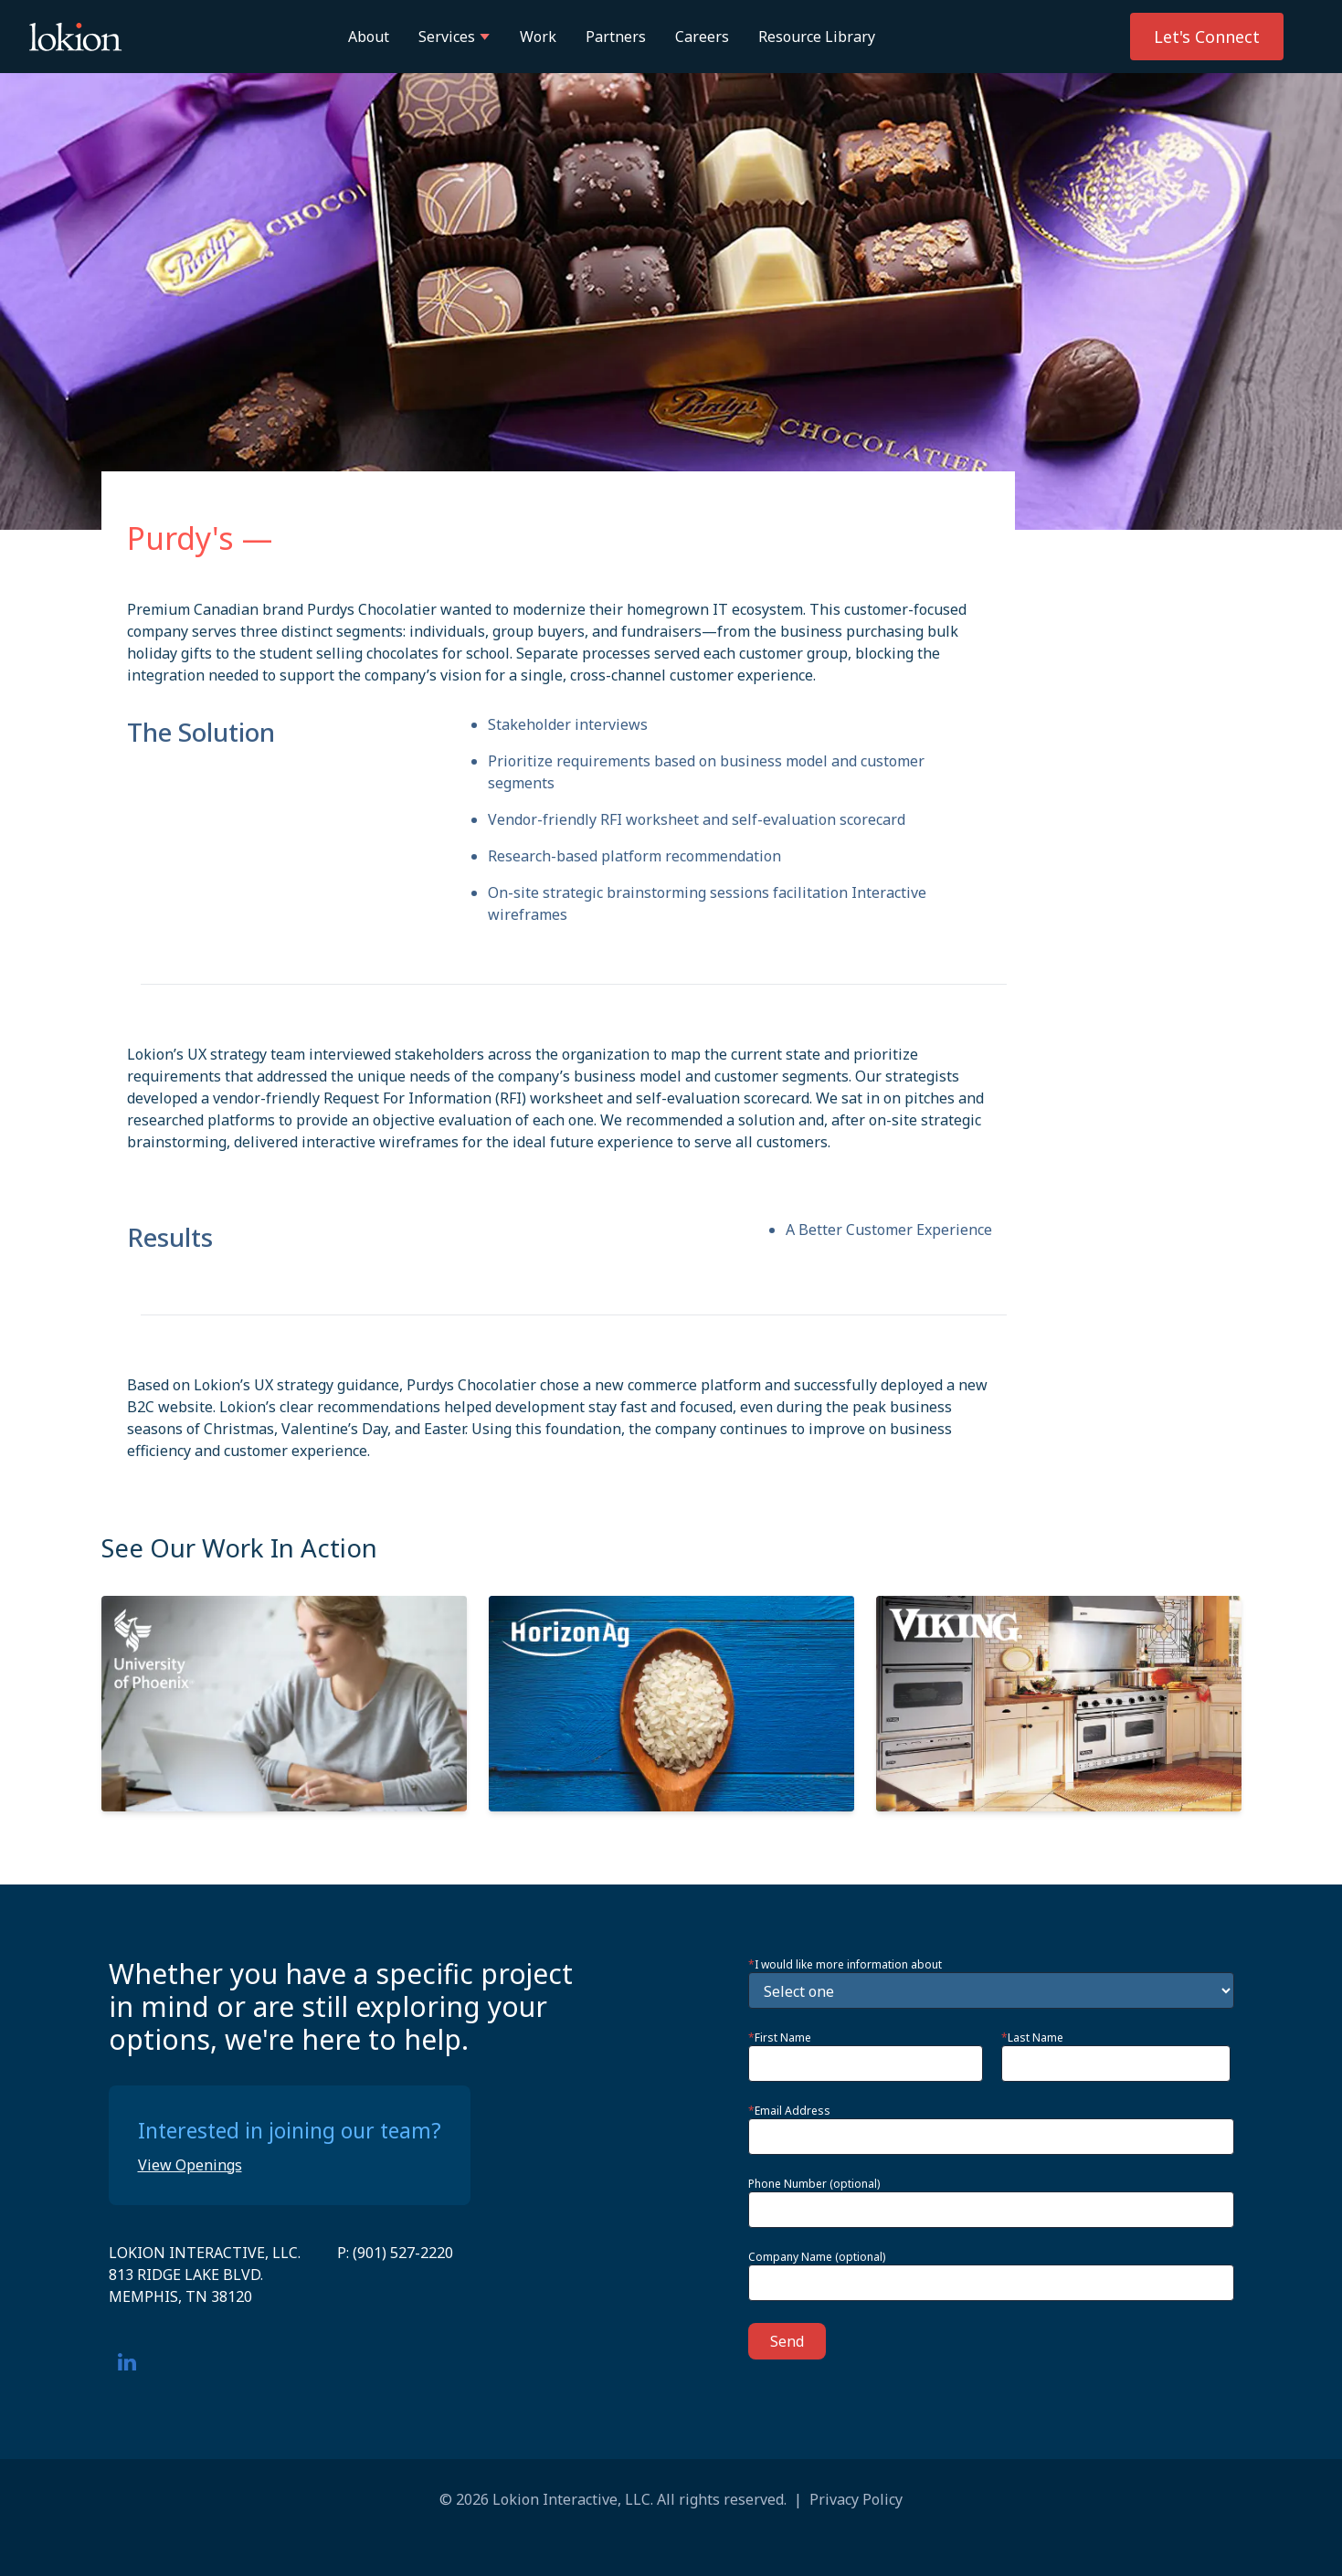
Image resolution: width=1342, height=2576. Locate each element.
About (368, 36)
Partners (616, 36)
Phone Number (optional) (814, 2184)
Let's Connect (1207, 37)
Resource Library (816, 36)
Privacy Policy (856, 2499)
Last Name (1032, 2038)
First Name (779, 2038)
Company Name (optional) (816, 2257)
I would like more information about (845, 1965)
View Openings (190, 2165)
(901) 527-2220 (403, 2253)
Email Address (789, 2111)
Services (454, 36)
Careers (702, 36)
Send (787, 2341)
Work (538, 36)
